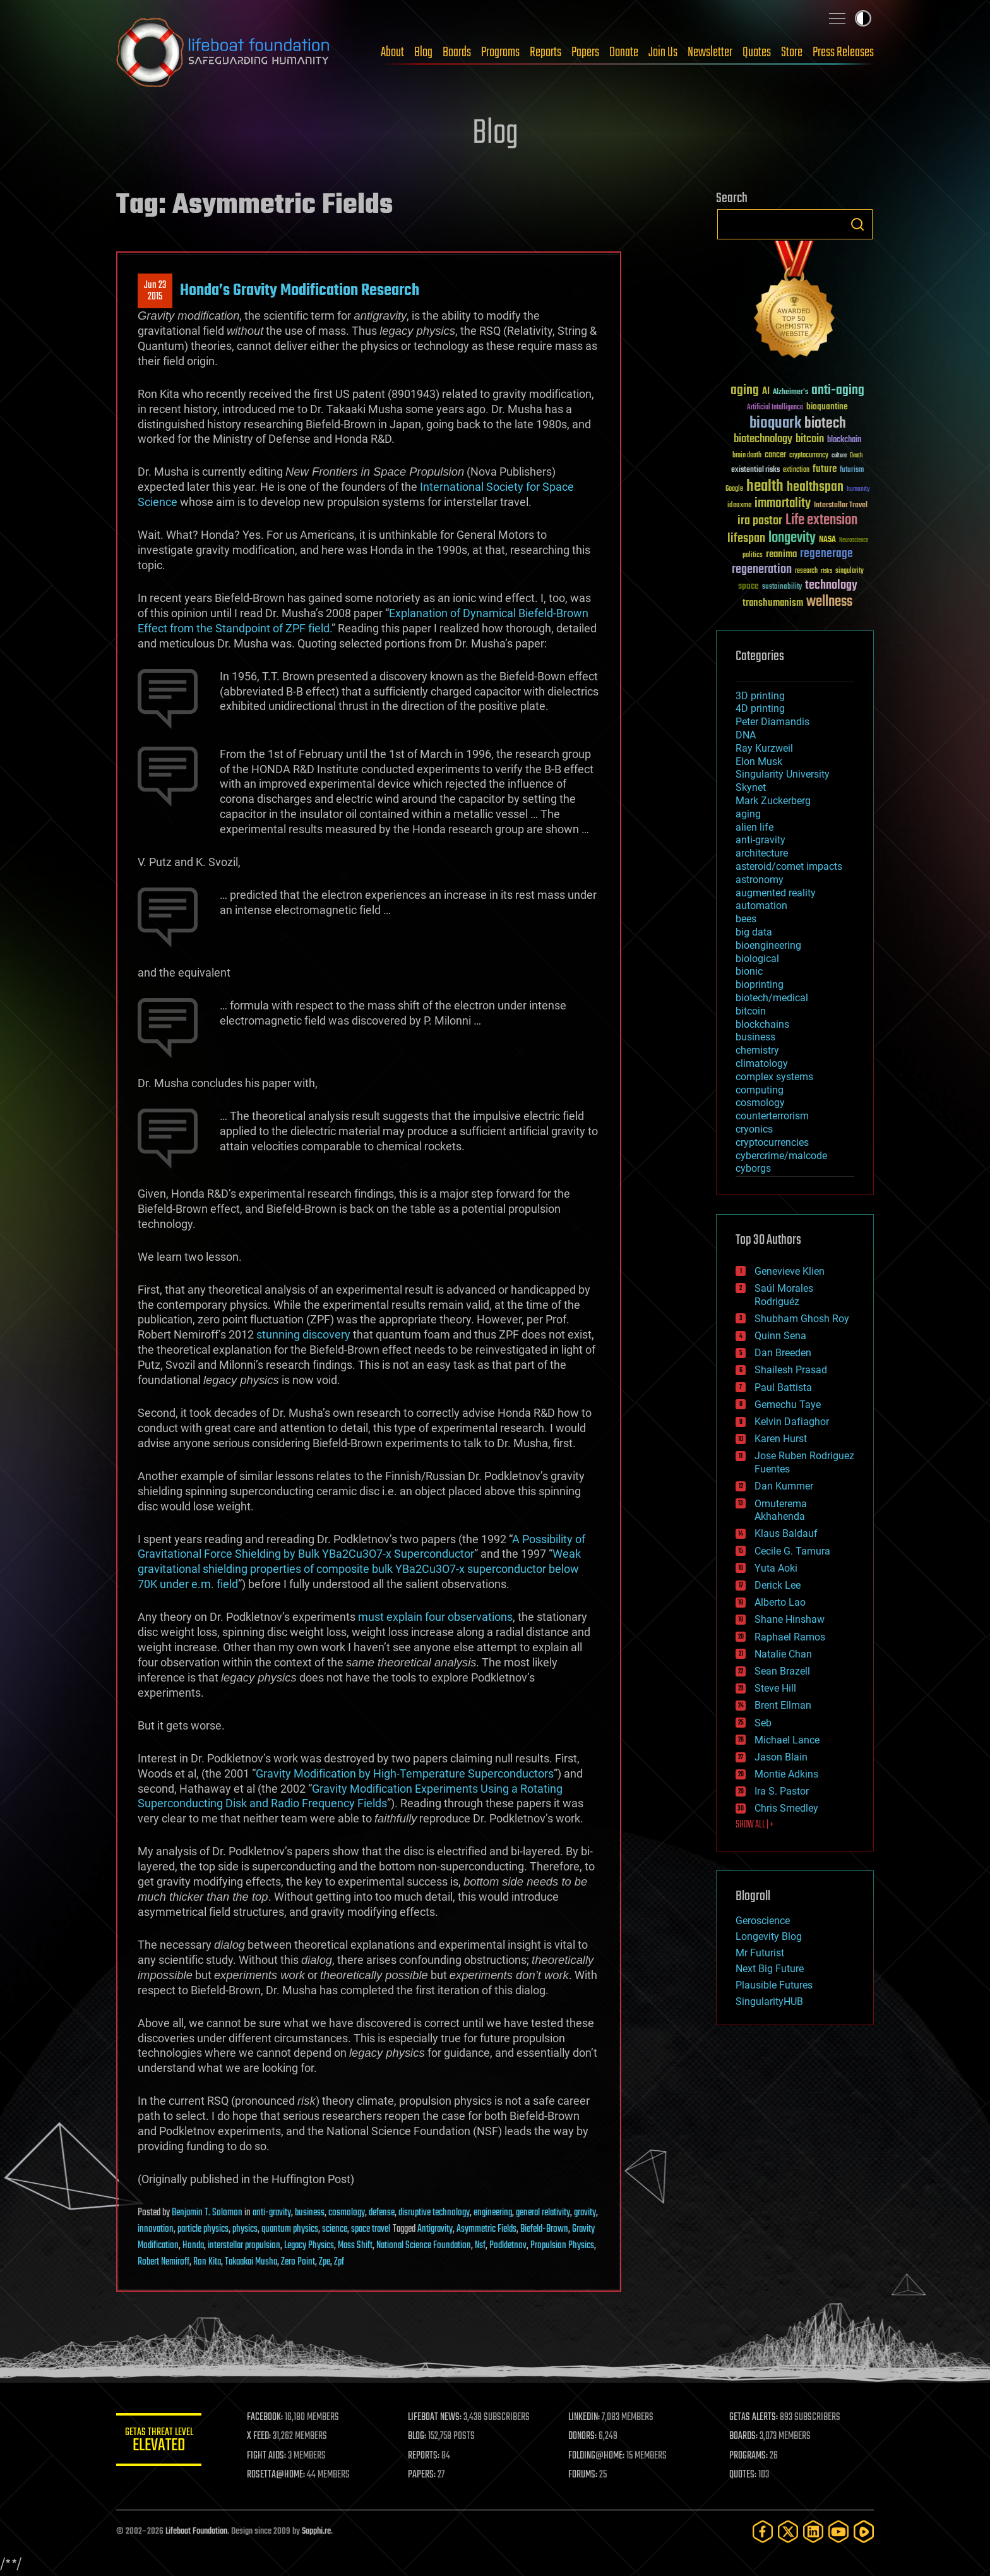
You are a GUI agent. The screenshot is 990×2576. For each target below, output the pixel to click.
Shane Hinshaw (789, 1619)
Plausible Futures (774, 1985)
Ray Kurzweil (764, 748)
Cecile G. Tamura (792, 1551)
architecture (762, 853)
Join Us (662, 52)
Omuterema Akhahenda (780, 1510)
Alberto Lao (780, 1602)
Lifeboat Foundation (196, 2531)
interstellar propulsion (244, 2245)
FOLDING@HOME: (598, 2456)
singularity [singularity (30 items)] (849, 571)
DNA (746, 735)
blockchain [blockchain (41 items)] (844, 440)
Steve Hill (775, 1688)
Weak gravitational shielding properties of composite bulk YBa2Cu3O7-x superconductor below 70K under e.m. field (359, 1569)
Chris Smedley (786, 1808)
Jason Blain (781, 1757)
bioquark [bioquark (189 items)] (775, 423)
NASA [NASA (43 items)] (827, 540)
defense (382, 2213)
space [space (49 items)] (748, 586)
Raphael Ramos (789, 1637)
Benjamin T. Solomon (207, 2213)
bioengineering (768, 945)
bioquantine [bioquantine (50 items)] (827, 406)
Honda (193, 2245)
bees (746, 919)
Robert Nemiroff (163, 2262)
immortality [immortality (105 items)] (782, 503)
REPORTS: (425, 2456)
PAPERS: (424, 2475)
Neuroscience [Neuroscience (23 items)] (853, 541)
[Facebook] (763, 2531)
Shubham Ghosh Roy (801, 1319)
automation (761, 906)
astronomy (760, 880)
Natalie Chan (783, 1654)
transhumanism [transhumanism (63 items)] (772, 603)
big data (754, 932)
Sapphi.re (316, 2531)
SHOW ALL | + (755, 1825)
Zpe (324, 2262)
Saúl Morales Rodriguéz (783, 1295)
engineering (493, 2213)
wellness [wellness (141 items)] (829, 602)
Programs (500, 52)
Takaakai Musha (251, 2262)
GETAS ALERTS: (754, 2417)
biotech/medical (772, 998)
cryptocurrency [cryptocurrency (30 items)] (808, 456)
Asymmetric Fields (486, 2229)
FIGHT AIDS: (269, 2456)
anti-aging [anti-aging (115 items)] (837, 391)
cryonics (754, 1129)
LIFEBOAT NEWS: (436, 2417)
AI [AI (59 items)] (766, 392)
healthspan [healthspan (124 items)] (815, 487)
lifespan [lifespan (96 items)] (746, 538)
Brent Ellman (782, 1705)
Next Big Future (770, 1969)
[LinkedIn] (813, 2531)
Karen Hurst (780, 1439)
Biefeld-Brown (544, 2229)
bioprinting (760, 984)
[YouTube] (838, 2531)
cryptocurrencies (772, 1142)
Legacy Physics (309, 2245)
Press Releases (843, 52)
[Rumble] (864, 2531)
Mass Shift (355, 2245)
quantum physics (289, 2229)
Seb (763, 1723)
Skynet (751, 787)
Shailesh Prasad (790, 1370)
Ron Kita (207, 2262)
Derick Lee (777, 1585)
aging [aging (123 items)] (745, 391)
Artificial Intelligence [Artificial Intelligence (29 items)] (775, 408)
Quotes (756, 52)
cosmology (346, 2213)
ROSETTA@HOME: (279, 2475)
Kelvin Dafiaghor (791, 1422)
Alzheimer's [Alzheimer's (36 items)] (790, 392)
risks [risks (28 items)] (826, 571)
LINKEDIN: (586, 2417)
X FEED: (262, 2436)
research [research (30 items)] (806, 571)
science (334, 2229)
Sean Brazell (782, 1671)
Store (791, 52)
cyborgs (753, 1168)
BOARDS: (744, 2436)
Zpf (339, 2262)
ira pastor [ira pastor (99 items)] (759, 521)
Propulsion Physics (562, 2245)
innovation (156, 2229)
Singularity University (783, 774)
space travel (370, 2229)
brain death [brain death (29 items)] (746, 456)
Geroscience (763, 1921)
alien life (754, 827)
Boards (457, 52)
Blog (423, 52)
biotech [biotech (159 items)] (825, 423)
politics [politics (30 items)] (752, 555)
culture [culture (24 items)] (839, 455)
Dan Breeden (782, 1353)
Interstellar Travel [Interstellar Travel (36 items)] (841, 505)
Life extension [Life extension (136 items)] (821, 520)
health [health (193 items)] (765, 487)
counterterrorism (772, 1116)
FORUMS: (584, 2475)
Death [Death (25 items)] (856, 455)
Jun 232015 (155, 291)
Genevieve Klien (789, 1271)
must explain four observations (435, 1616)
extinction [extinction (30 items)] (796, 470)
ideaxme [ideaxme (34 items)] (739, 506)
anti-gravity (272, 2213)
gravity (585, 2213)
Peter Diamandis (772, 722)
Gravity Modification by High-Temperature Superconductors (405, 1773)
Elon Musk (759, 761)
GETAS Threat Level (160, 2441)
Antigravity (435, 2229)
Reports (545, 52)
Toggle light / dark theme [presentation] (863, 18)
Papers (585, 52)
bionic (749, 971)
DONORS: (584, 2436)
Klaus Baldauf (786, 1533)
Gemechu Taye (787, 1405)
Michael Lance (787, 1740)
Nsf (480, 2245)
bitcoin (751, 1011)
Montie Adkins (786, 1774)
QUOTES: (743, 2475)
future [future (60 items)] (825, 469)
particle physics (203, 2229)
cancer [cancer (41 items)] (775, 455)
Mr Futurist (760, 1953)
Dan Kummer (783, 1486)
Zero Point (298, 2262)
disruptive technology (434, 2213)
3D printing (760, 696)
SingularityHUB (769, 2001)
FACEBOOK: (268, 2417)
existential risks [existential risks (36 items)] (755, 470)
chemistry (757, 1050)
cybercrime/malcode (781, 1156)
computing (760, 1090)
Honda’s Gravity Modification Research (299, 290)
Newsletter (710, 52)
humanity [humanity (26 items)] (858, 489)
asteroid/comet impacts (789, 866)
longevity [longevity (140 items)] (792, 538)
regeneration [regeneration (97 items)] (762, 569)
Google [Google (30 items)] (734, 489)
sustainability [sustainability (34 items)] (782, 587)
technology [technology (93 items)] (831, 586)
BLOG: (419, 2436)
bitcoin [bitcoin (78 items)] (810, 439)
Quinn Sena (780, 1336)
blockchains (762, 1024)
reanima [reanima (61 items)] (781, 554)
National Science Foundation (423, 2245)
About (392, 52)
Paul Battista (783, 1387)
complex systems (774, 1077)
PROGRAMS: (749, 2456)
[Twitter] (788, 2531)
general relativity (543, 2213)
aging (748, 814)
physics (245, 2229)
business (310, 2213)
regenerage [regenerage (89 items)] (826, 554)
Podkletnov (508, 2245)
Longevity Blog (769, 1936)
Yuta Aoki (775, 1568)
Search (857, 224)
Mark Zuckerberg (773, 801)
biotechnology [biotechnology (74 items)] (763, 439)
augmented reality (776, 893)
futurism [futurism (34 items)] (852, 470)
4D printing (760, 708)
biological (757, 959)
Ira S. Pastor (781, 1791)
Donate (623, 52)
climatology (762, 1063)
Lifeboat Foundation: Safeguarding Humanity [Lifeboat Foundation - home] (223, 52)
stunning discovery (303, 1334)
